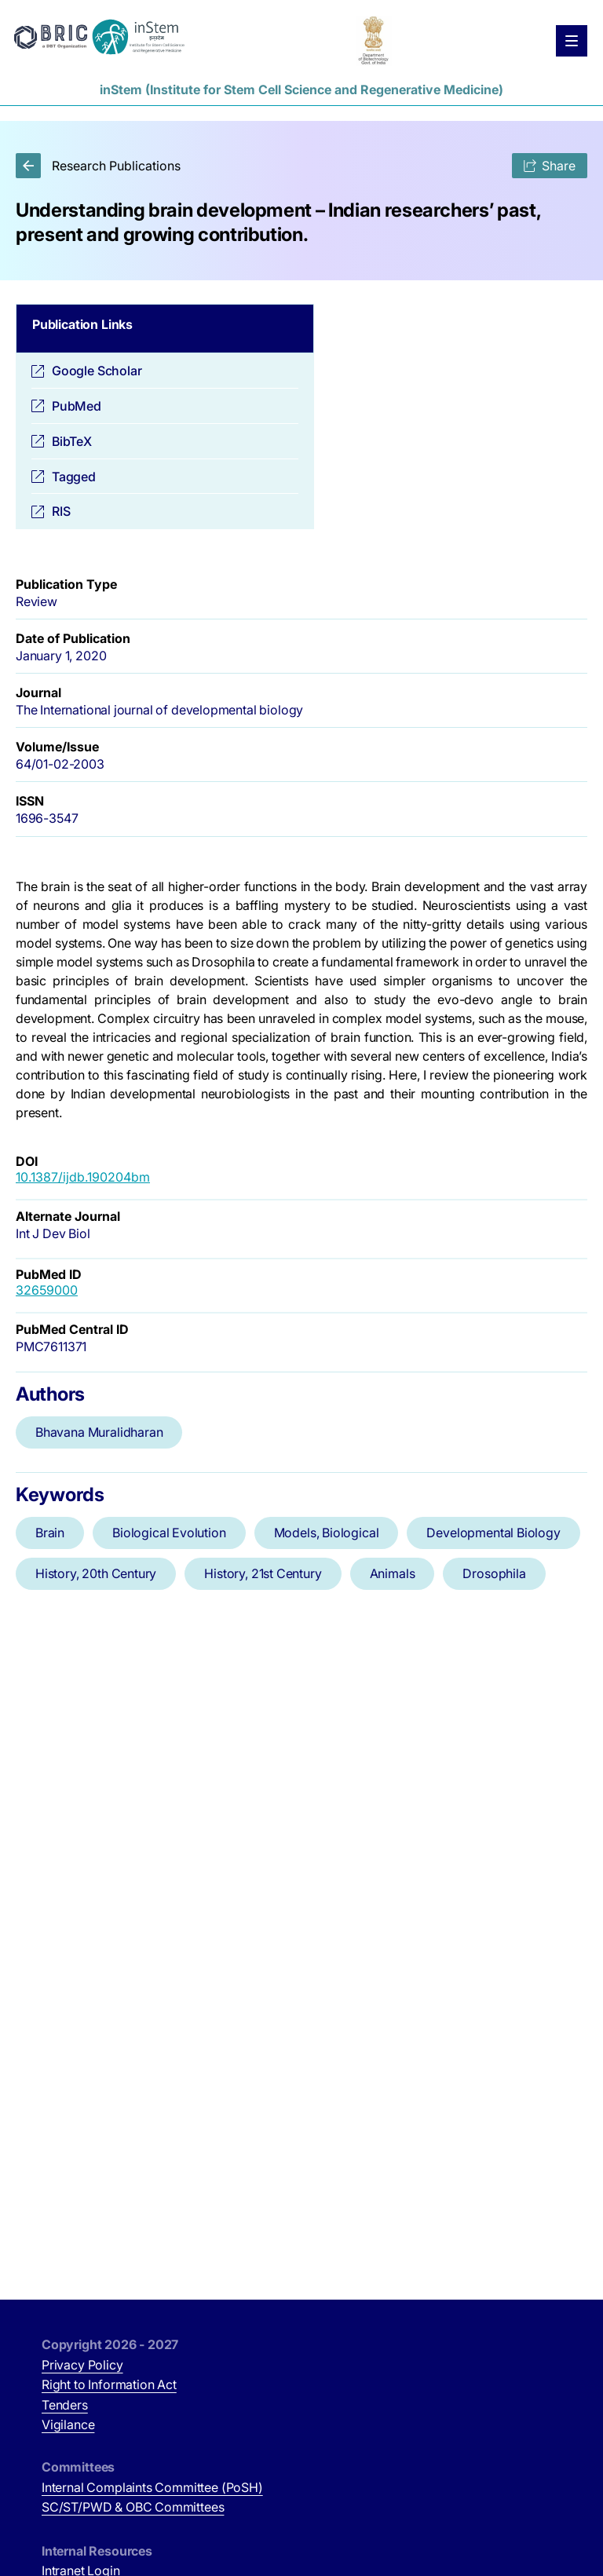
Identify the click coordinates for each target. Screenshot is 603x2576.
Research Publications (98, 165)
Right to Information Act (109, 2384)
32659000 (47, 1290)
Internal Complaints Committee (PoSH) (152, 2487)
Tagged (74, 476)
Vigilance (68, 2424)
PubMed (76, 406)
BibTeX (72, 441)
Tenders (65, 2405)
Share (550, 166)
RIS (61, 511)
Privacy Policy (82, 2365)
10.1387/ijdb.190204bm (83, 1177)
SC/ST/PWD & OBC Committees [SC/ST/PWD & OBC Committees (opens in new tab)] (133, 2507)
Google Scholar (97, 370)
